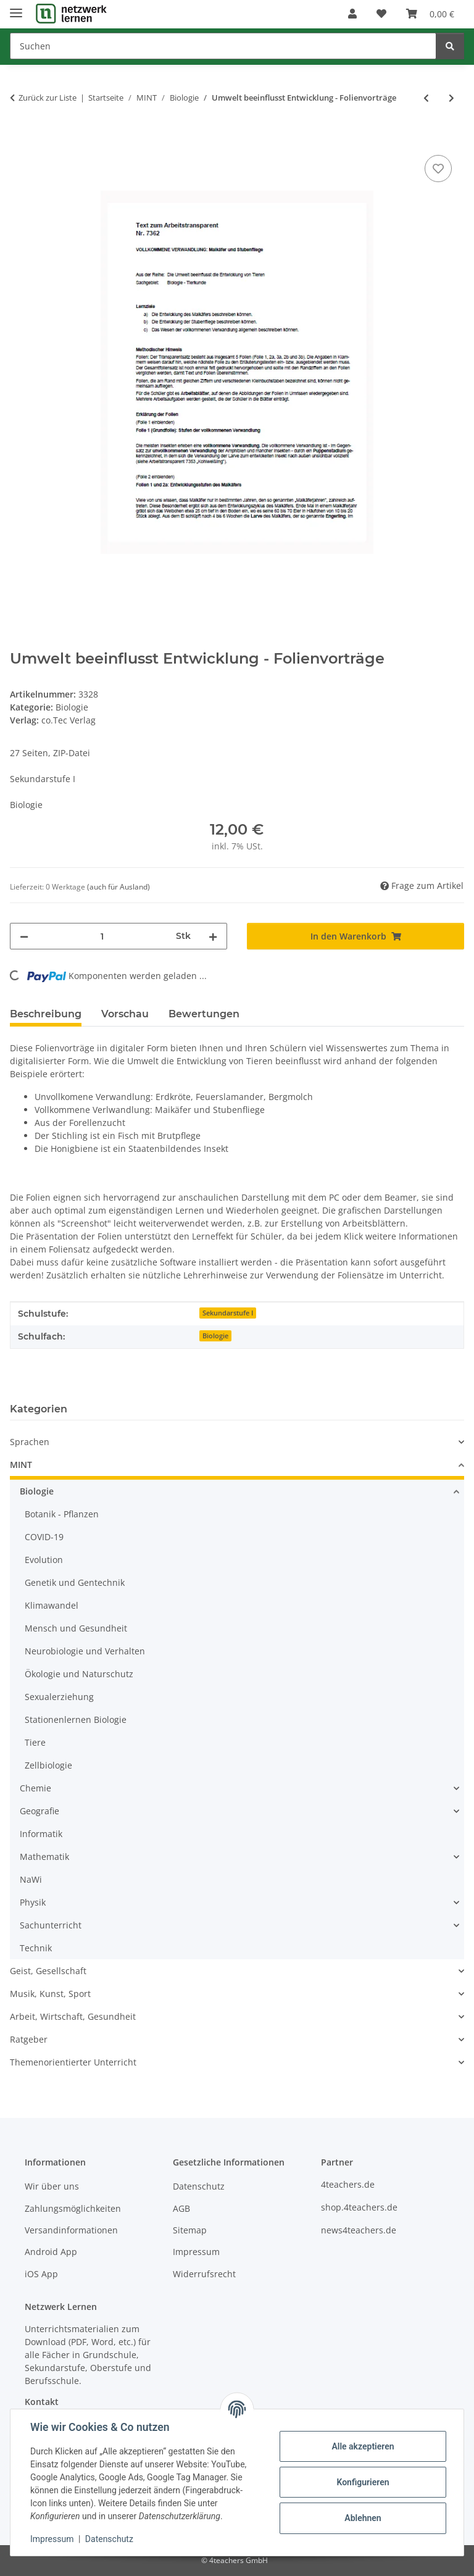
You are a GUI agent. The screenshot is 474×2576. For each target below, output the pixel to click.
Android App (51, 2251)
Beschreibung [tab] (45, 1014)
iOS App (41, 2274)
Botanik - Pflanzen (62, 1514)
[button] (352, 13)
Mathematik (44, 1856)
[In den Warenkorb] (20, 138)
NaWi (31, 1879)
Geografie (39, 1811)
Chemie (35, 1788)
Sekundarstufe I (227, 1313)
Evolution (44, 1559)
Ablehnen (362, 2518)
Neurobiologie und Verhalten (85, 1651)
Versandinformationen (71, 2230)
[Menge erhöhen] (213, 936)
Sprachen (29, 1442)
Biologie (72, 707)
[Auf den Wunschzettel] (438, 168)
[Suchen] (223, 46)
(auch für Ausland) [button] (118, 887)
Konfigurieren (362, 2482)
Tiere (35, 1742)
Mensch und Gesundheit (76, 1628)
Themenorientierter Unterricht (73, 2062)
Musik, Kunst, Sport (50, 1993)
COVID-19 (44, 1537)
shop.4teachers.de (359, 2207)
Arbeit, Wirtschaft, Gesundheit (73, 2016)
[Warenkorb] (430, 13)
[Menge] (102, 936)
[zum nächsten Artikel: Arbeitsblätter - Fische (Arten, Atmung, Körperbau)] (451, 98)
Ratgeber (29, 2039)
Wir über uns (52, 2186)
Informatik (41, 1834)
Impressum (51, 2539)
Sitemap (190, 2230)
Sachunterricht (50, 1925)
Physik (33, 1902)
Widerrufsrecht (204, 2274)
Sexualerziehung (59, 1697)
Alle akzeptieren (362, 2446)
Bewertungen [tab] (203, 1014)
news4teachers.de (358, 2230)
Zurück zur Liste (48, 97)
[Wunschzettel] (381, 13)
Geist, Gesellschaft (48, 1971)
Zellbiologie (48, 1765)
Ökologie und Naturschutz (79, 1674)
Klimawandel (51, 1605)
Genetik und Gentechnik (75, 1582)
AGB (181, 2208)
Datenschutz (109, 2539)
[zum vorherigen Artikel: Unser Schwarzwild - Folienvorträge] (426, 98)
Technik (36, 1948)
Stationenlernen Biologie (76, 1719)
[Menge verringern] (24, 936)
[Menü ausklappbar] (16, 7)
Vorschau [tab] (125, 1014)
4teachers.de (348, 2184)
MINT (21, 1464)
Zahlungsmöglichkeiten (73, 2208)
